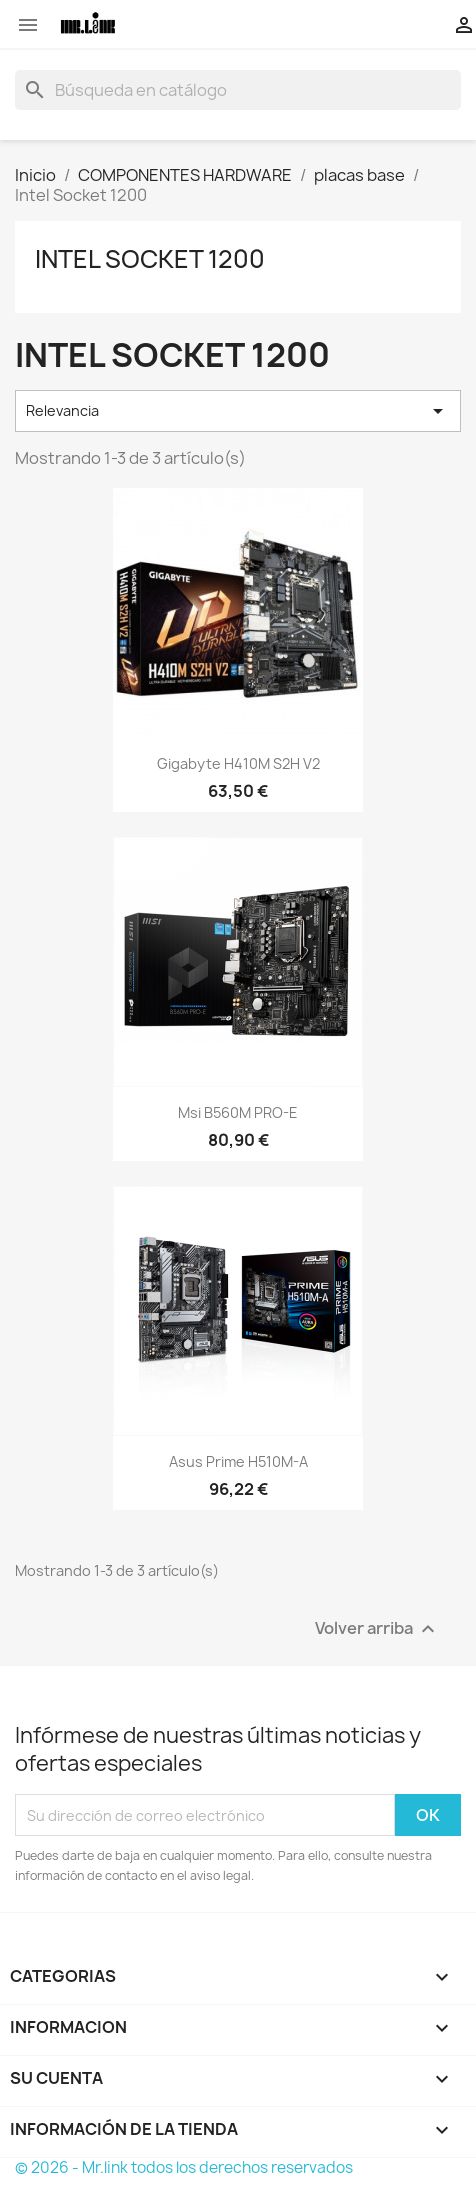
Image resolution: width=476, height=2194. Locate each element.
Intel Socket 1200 (150, 259)
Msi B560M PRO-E (238, 1112)
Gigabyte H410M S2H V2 (238, 763)
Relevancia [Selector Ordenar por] (238, 411)
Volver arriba (377, 1629)
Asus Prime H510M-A (238, 1461)
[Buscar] (238, 90)
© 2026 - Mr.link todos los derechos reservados (184, 2167)
